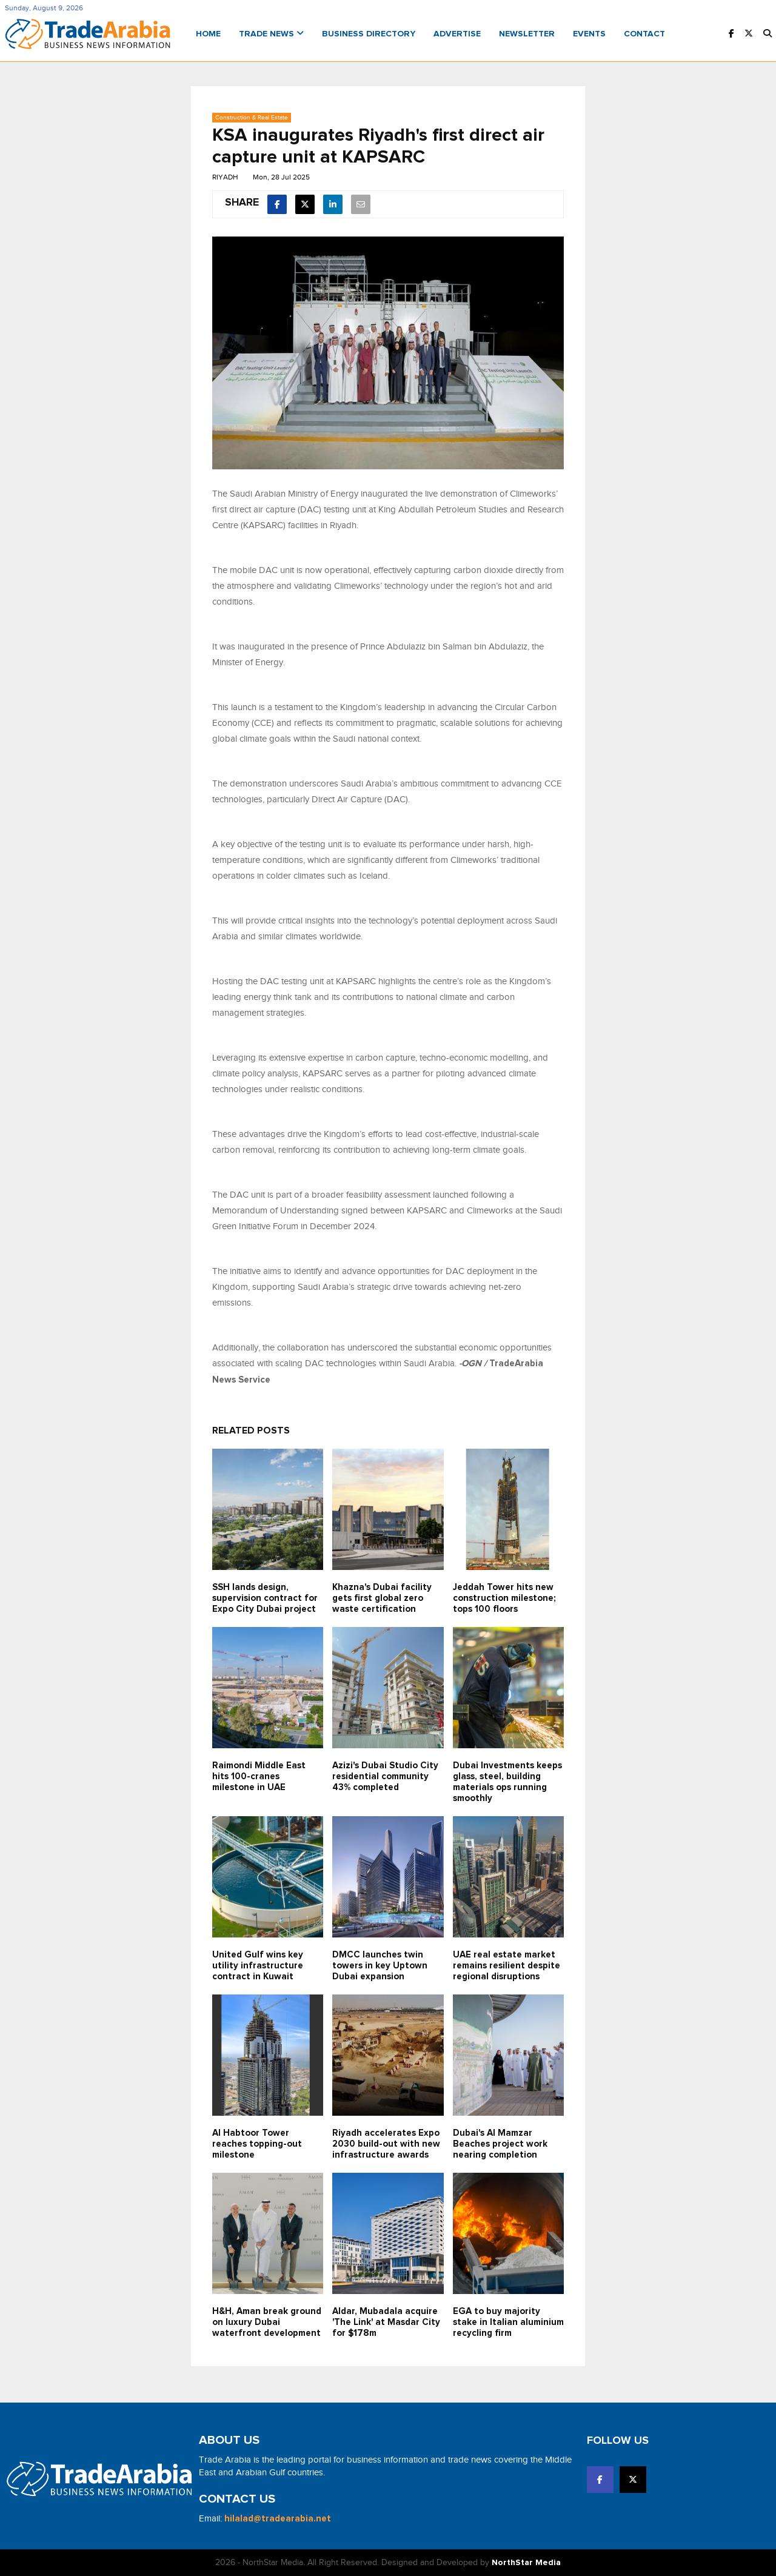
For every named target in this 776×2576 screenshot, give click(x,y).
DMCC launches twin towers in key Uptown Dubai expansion (379, 1965)
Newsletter (527, 34)
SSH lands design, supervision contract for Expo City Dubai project (265, 1598)
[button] (767, 34)
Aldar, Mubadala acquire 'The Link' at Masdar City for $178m (386, 2322)
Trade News (271, 34)
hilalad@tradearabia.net (277, 2518)
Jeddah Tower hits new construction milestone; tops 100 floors (504, 1598)
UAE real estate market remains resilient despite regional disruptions (506, 1965)
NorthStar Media (526, 2562)
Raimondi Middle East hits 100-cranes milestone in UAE (259, 1776)
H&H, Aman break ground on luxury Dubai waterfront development (266, 2322)
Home (208, 34)
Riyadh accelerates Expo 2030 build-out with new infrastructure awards (386, 2143)
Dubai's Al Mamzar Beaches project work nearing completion (500, 2143)
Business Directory (368, 34)
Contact (644, 34)
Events (589, 34)
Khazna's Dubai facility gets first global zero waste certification (382, 1598)
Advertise (457, 34)
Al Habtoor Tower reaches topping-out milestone (257, 2143)
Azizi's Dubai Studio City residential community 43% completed (385, 1776)
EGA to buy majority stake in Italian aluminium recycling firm (508, 2322)
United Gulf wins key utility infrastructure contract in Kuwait (257, 1965)
